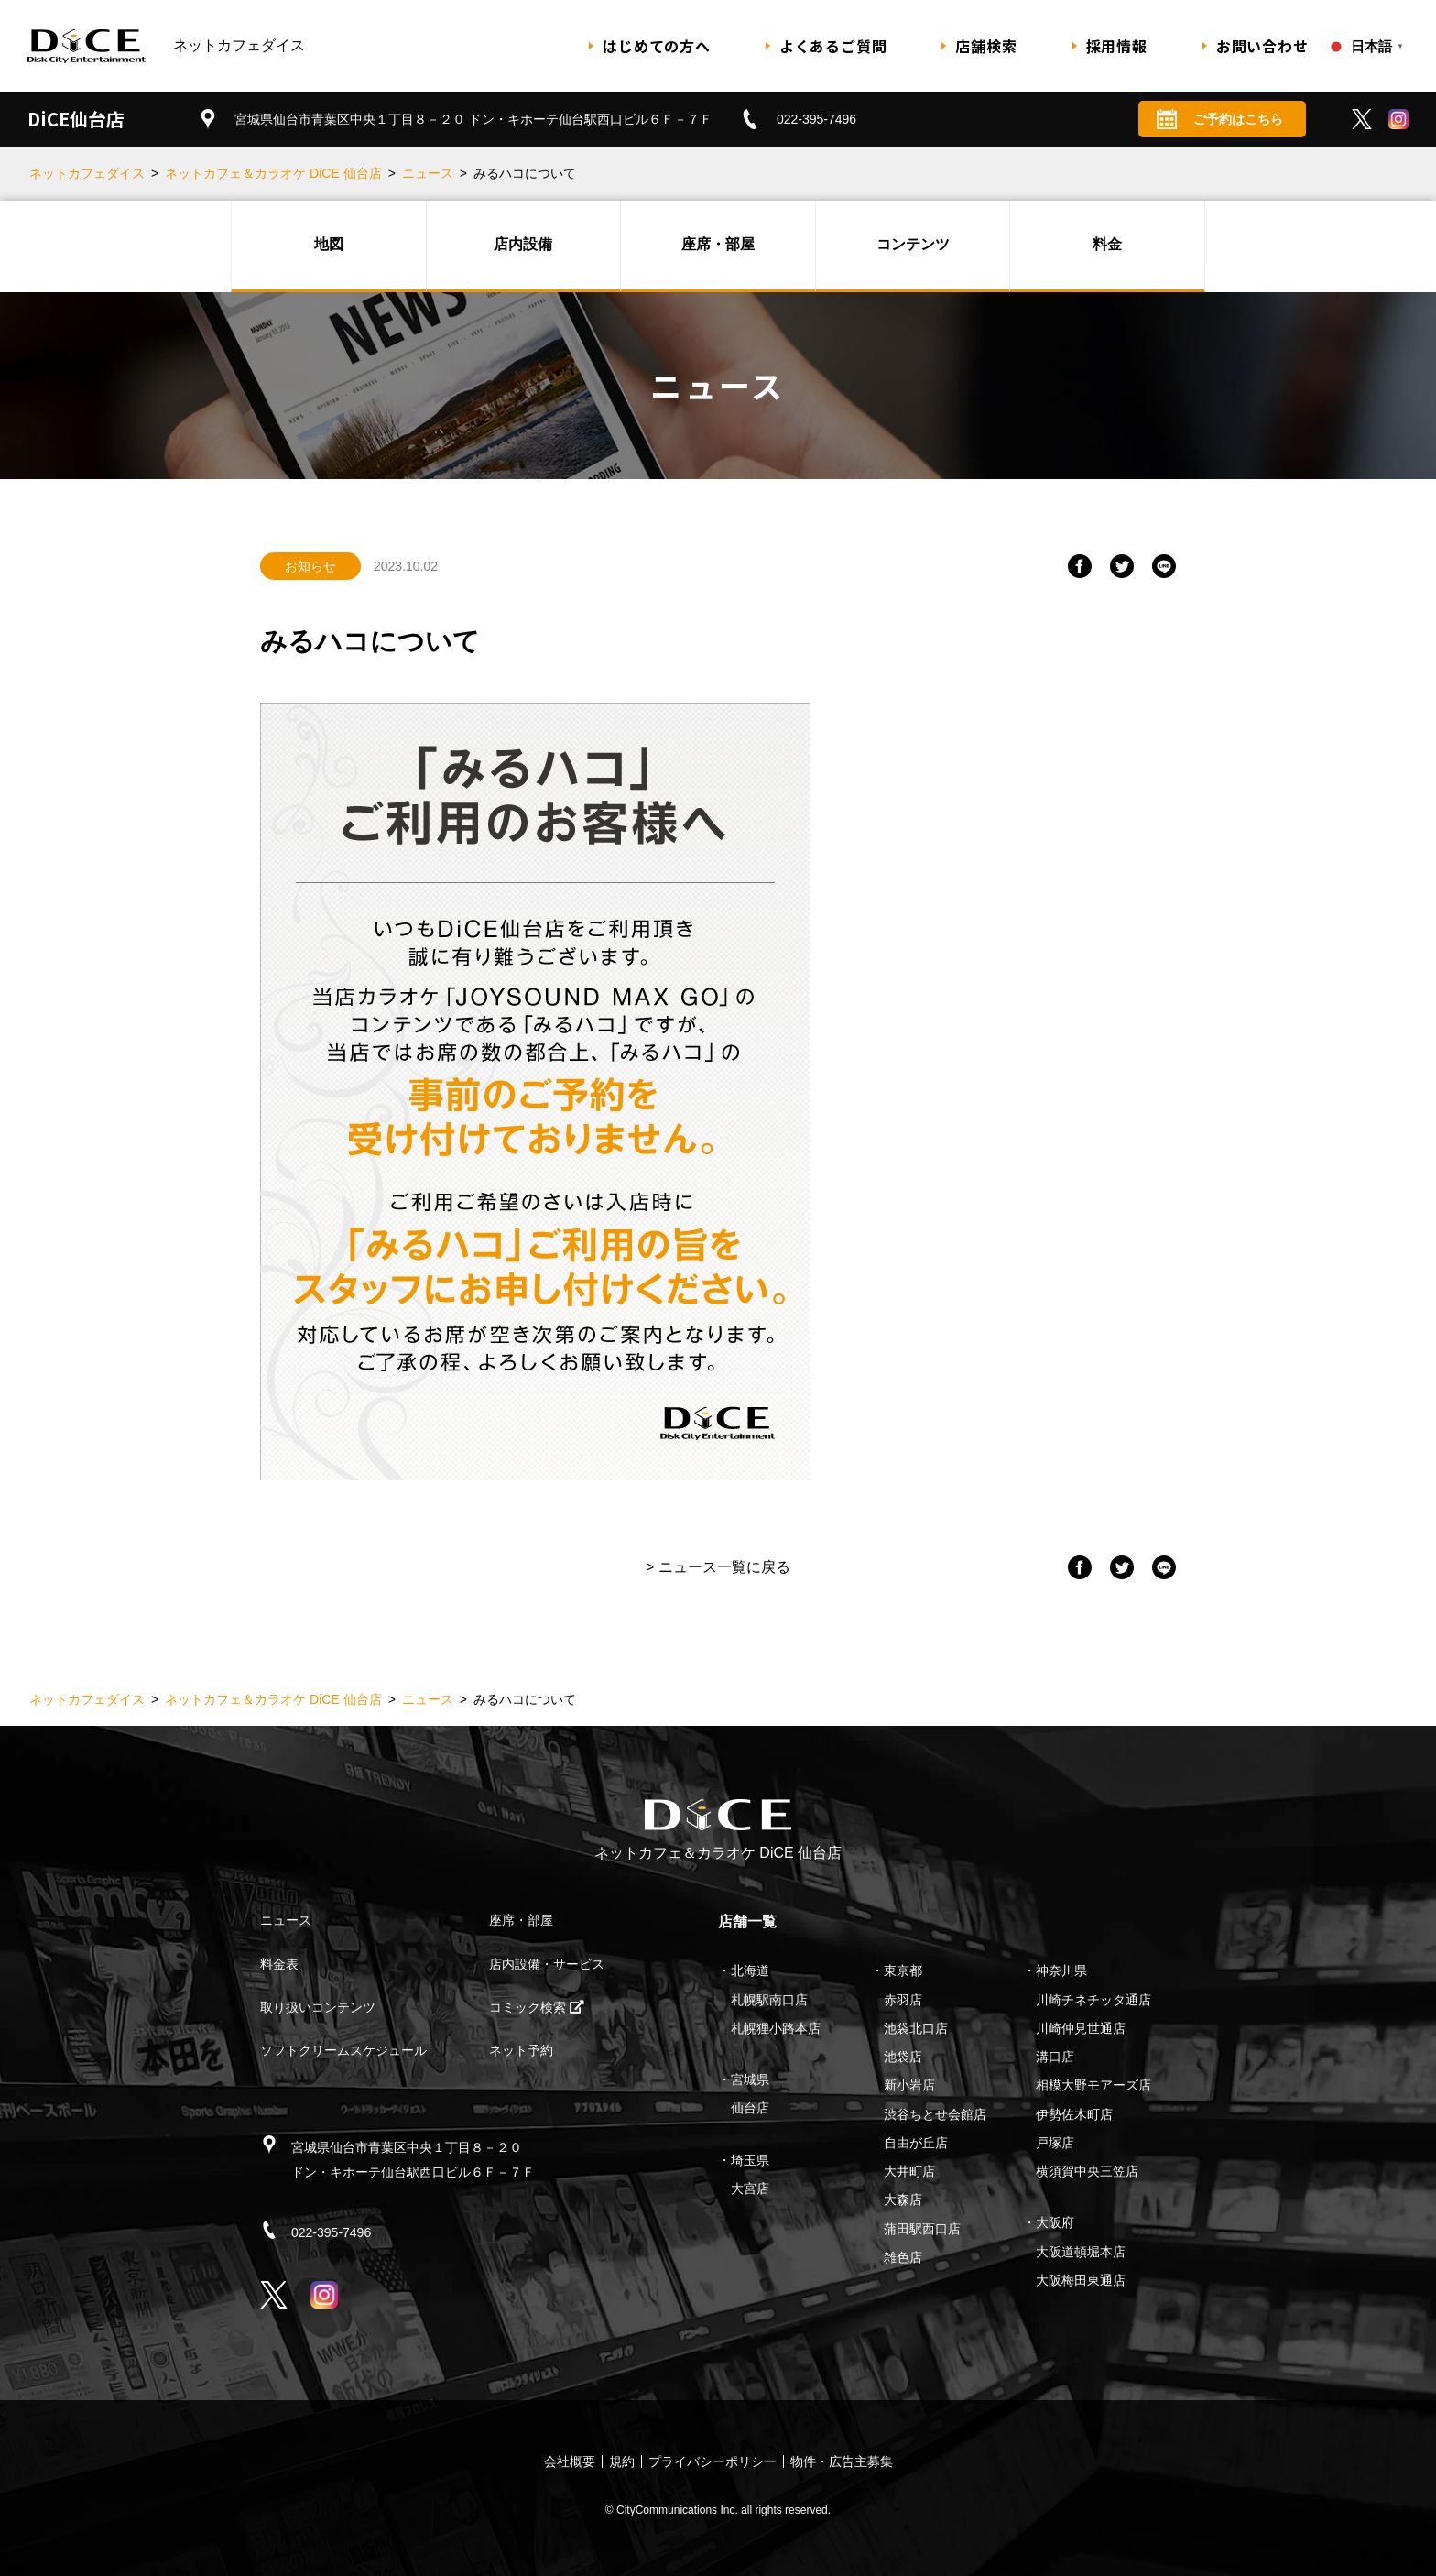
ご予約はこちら (1220, 119)
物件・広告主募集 (841, 2461)
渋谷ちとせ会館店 (935, 2114)
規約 (622, 2461)
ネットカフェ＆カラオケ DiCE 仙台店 (273, 173)
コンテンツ (913, 244)
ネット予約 (521, 2050)
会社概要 (569, 2461)
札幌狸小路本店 (776, 2028)
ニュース (427, 173)
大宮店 (750, 2188)
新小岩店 (909, 2085)
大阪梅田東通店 (1081, 2280)
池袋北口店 (916, 2028)
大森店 (903, 2199)
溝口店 (1055, 2056)
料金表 (279, 1964)
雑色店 (903, 2257)
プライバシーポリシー (712, 2461)
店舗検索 (986, 46)
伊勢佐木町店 (1074, 2114)
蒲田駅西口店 (922, 2228)
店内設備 (523, 244)
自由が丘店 (916, 2142)
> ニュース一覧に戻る (718, 1567)
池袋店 (903, 2056)
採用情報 (1117, 46)
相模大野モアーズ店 (1093, 2085)
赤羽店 (903, 1999)
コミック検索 (536, 2007)
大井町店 (909, 2171)
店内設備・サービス (546, 1964)
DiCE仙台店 (76, 118)
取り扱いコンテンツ (317, 2007)
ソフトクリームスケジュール (343, 2050)
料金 (1107, 244)
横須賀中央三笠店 (1087, 2171)
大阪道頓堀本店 (1081, 2251)
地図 (328, 244)
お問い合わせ (1262, 46)
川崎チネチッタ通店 (1093, 1999)
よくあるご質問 (833, 46)
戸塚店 (1055, 2142)
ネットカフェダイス (87, 173)
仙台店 (750, 2108)
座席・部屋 (718, 244)
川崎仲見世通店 (1081, 2028)
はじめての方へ (657, 46)
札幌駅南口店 (769, 1999)
